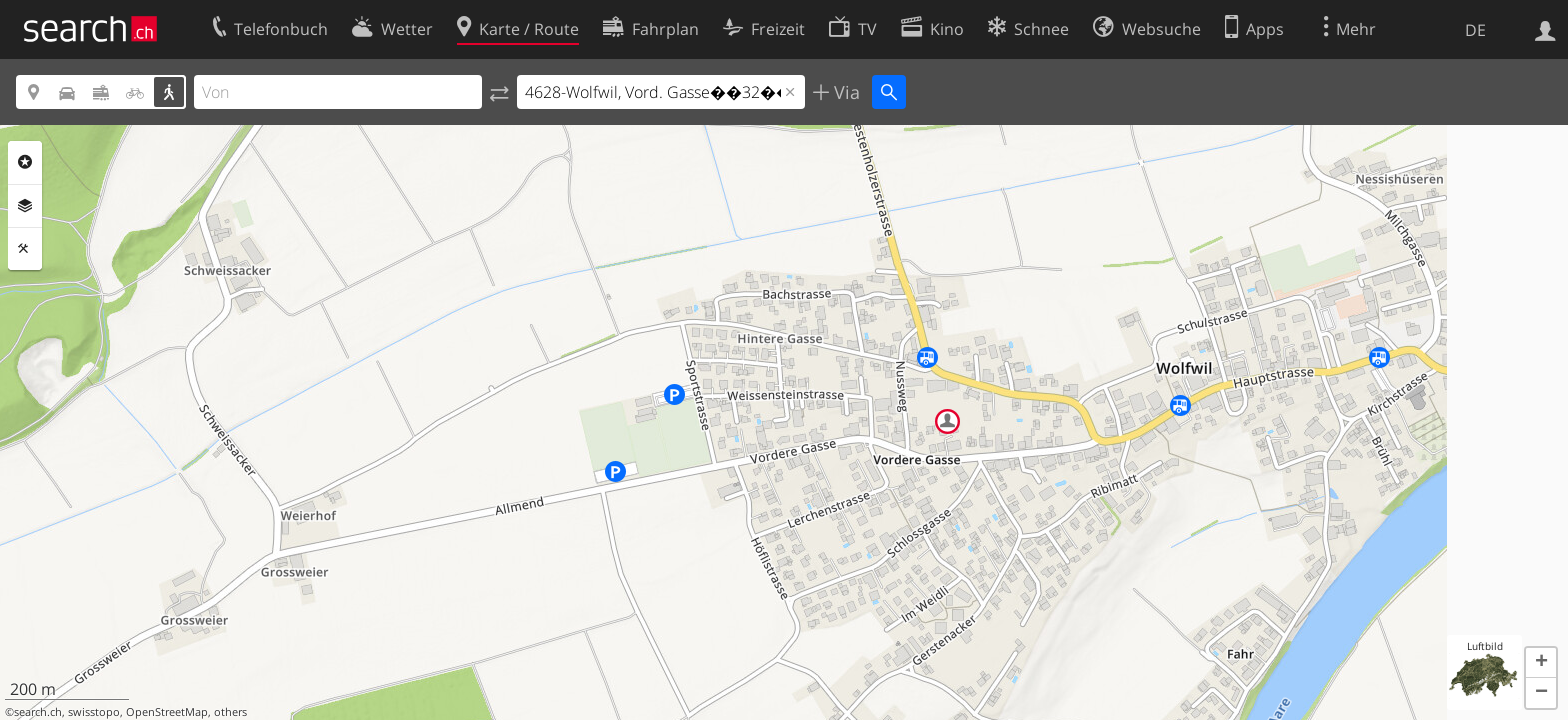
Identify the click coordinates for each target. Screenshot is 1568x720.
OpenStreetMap (167, 712)
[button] (1541, 663)
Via (844, 92)
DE (1475, 30)
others (230, 712)
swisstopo (94, 712)
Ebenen (25, 206)
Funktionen (25, 249)
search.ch (38, 712)
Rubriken (25, 162)
